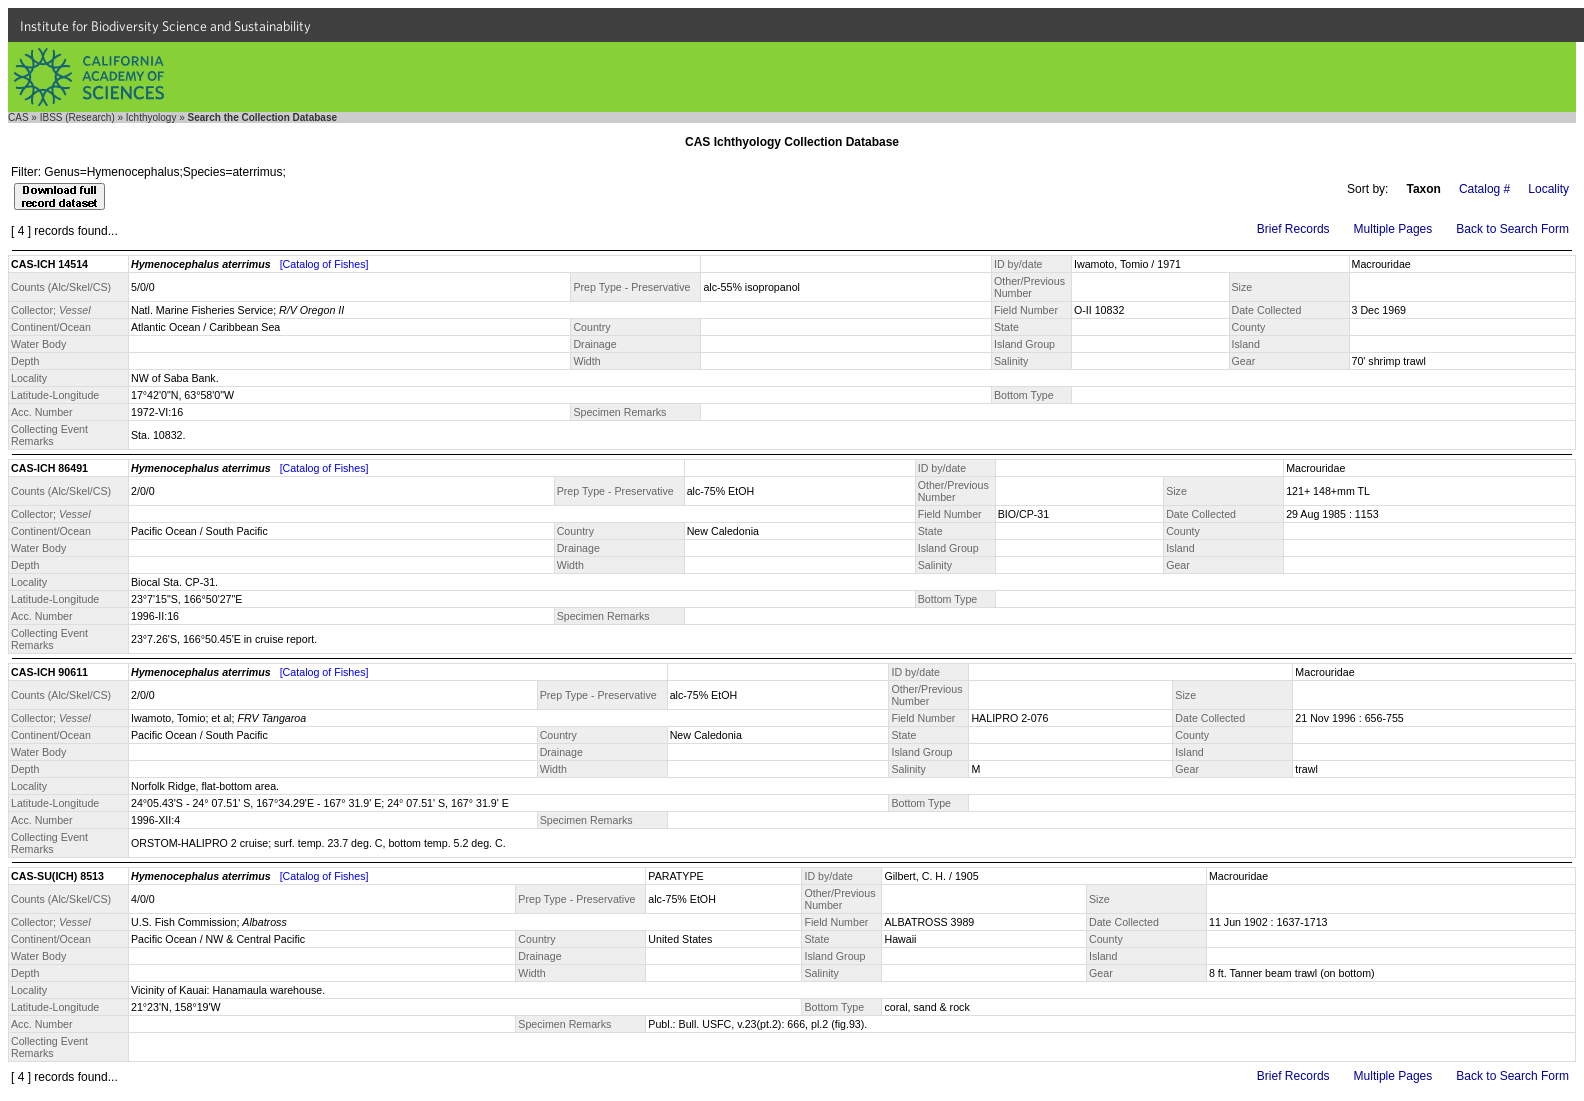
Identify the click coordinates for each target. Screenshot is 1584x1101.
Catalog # (1484, 189)
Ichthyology (151, 117)
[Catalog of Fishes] (324, 264)
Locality (1548, 189)
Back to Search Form (1512, 229)
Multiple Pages (1393, 229)
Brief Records (1293, 229)
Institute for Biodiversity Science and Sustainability (165, 26)
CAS (18, 117)
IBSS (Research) (77, 117)
